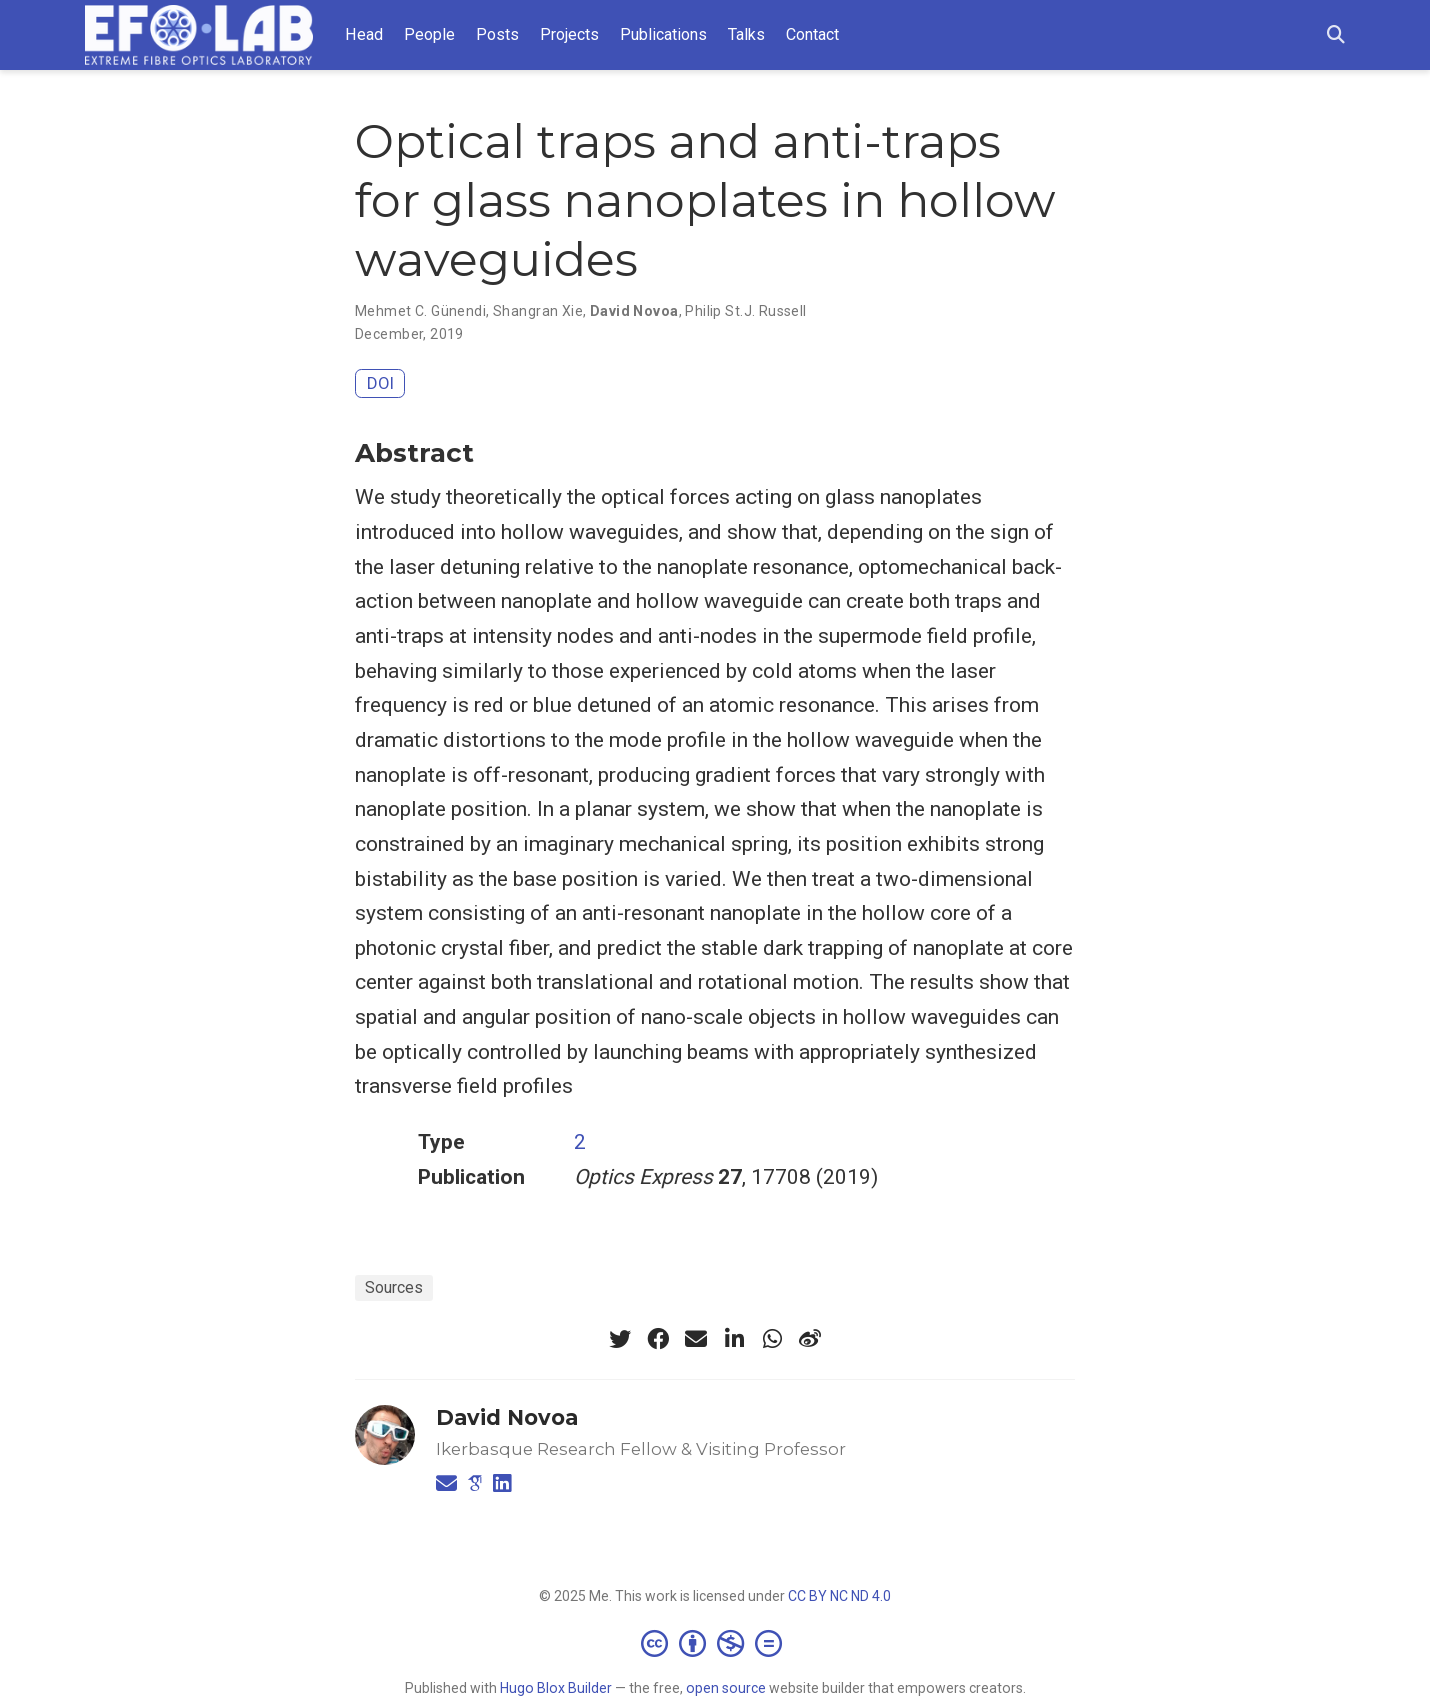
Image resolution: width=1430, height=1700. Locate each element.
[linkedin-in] (734, 1339)
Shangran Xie (538, 311)
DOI (380, 383)
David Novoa (634, 311)
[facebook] (658, 1339)
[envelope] (696, 1339)
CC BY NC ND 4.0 (839, 1596)
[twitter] (620, 1339)
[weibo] (810, 1339)
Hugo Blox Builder (556, 1688)
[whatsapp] (772, 1339)
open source (726, 1688)
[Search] (1336, 35)
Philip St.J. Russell (745, 311)
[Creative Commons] (715, 1643)
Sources (394, 1287)
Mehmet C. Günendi (420, 311)
